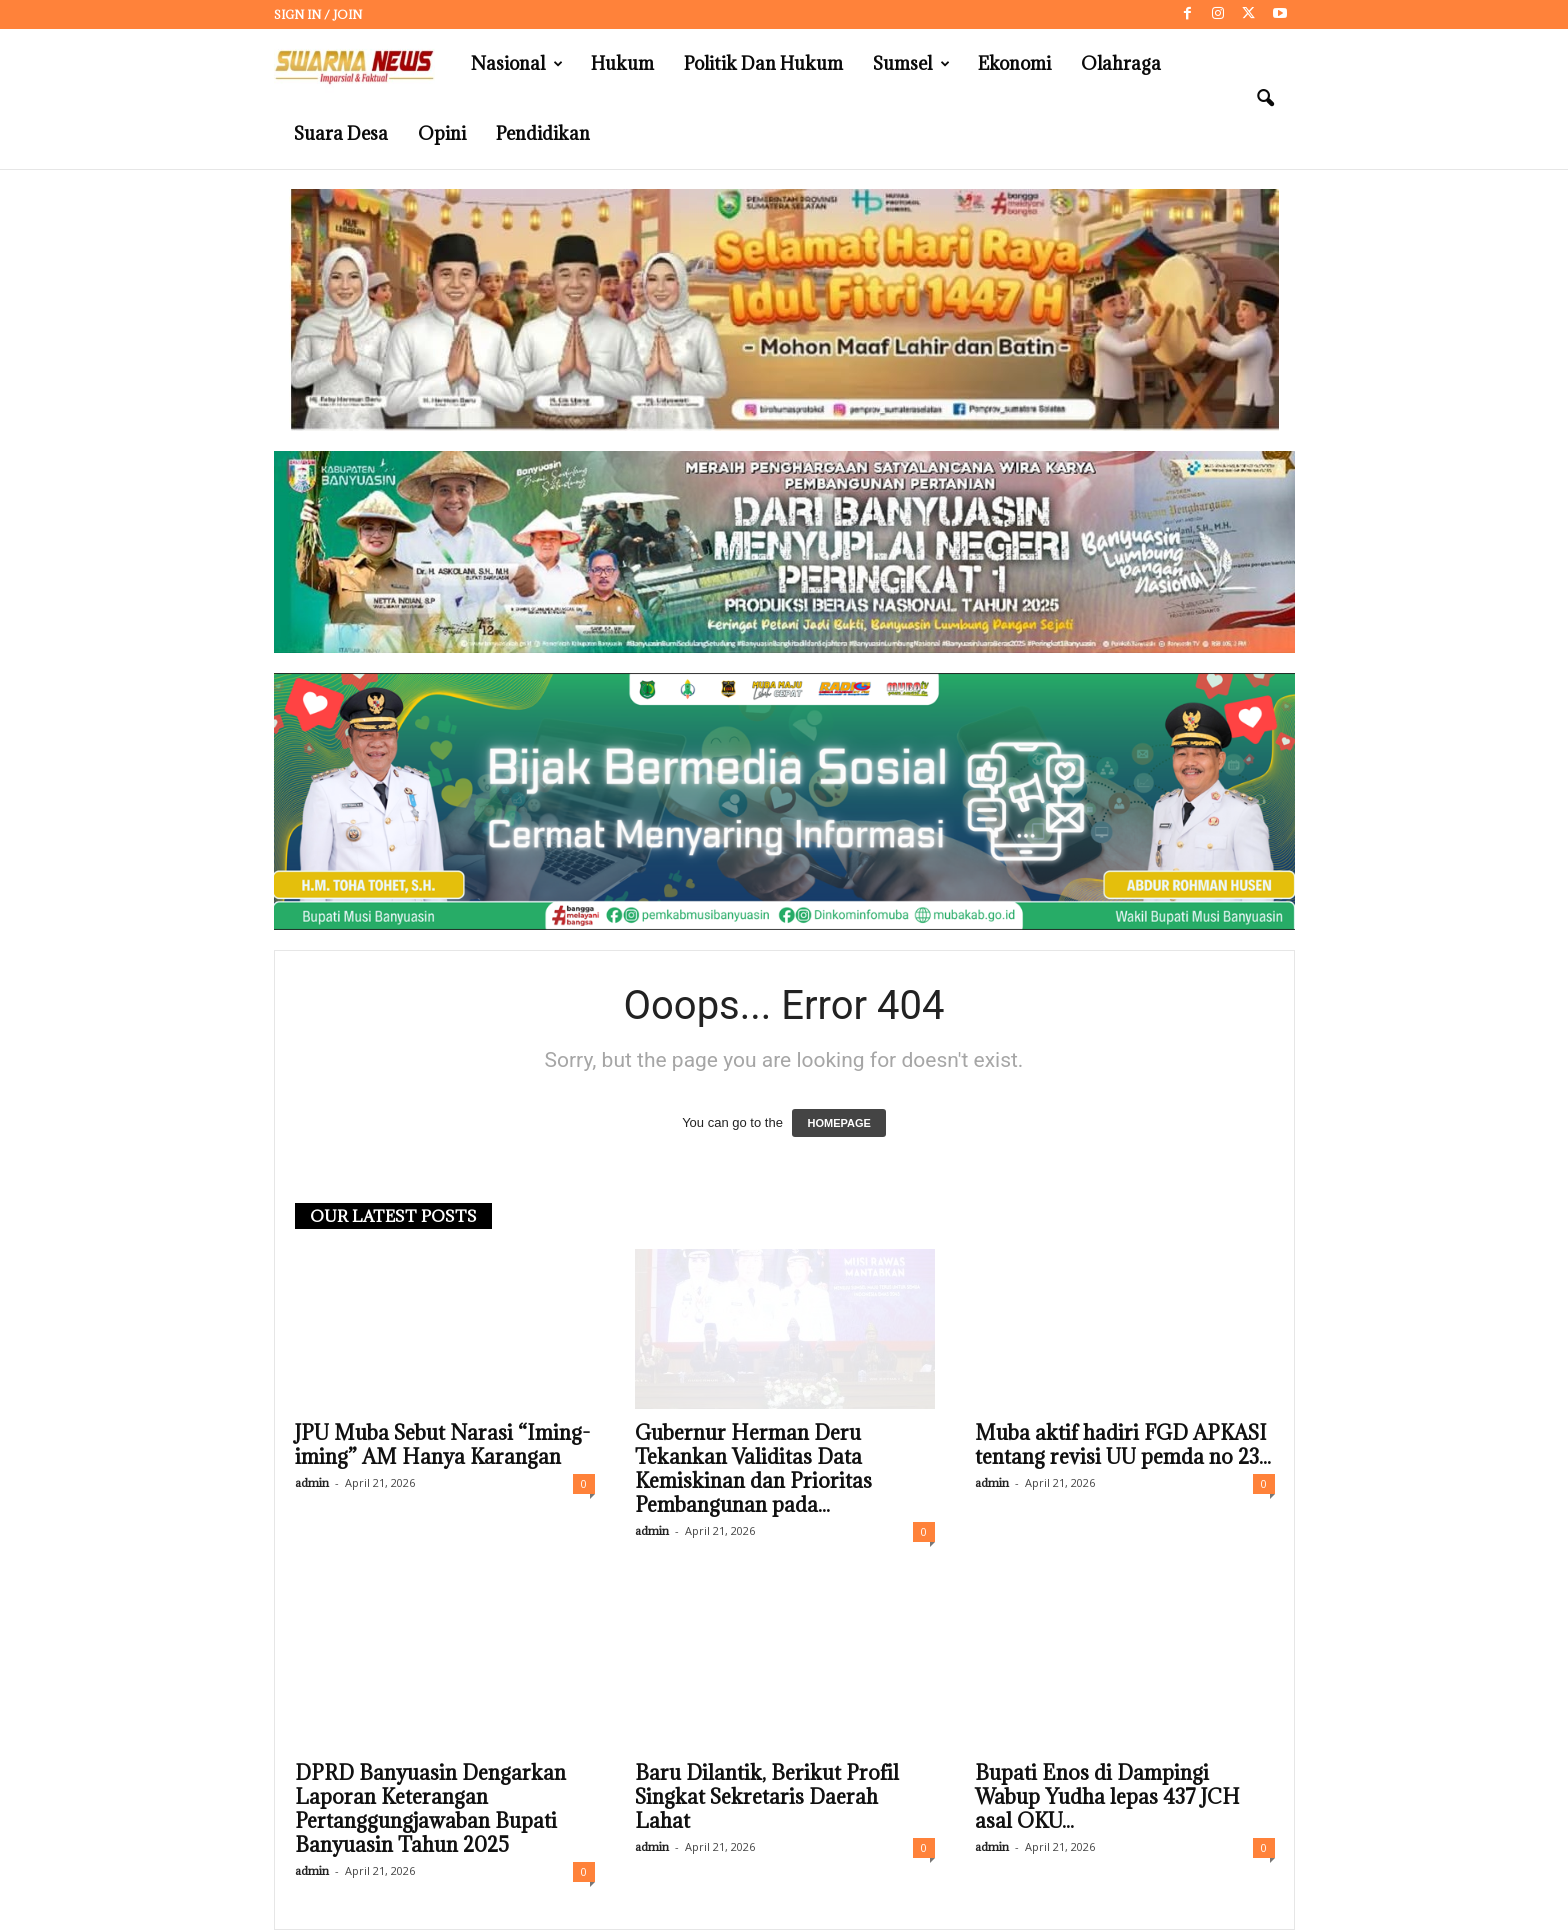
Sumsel (911, 64)
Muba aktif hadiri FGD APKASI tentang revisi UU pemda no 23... (1123, 1446)
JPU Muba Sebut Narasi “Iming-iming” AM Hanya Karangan (442, 1446)
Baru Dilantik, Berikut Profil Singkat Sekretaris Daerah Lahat (767, 1798)
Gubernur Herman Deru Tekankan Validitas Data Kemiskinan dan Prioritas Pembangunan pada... (753, 1470)
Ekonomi (1014, 63)
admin (312, 1483)
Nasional (517, 64)
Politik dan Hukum (763, 63)
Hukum (622, 63)
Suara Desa (341, 133)
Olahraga (1121, 63)
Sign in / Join (318, 14)
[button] (1265, 99)
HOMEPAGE (838, 1124)
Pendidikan (543, 133)
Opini (442, 133)
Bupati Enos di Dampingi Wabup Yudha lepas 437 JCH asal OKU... (1107, 1798)
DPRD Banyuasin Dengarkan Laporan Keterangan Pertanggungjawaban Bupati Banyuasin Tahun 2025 (430, 1810)
